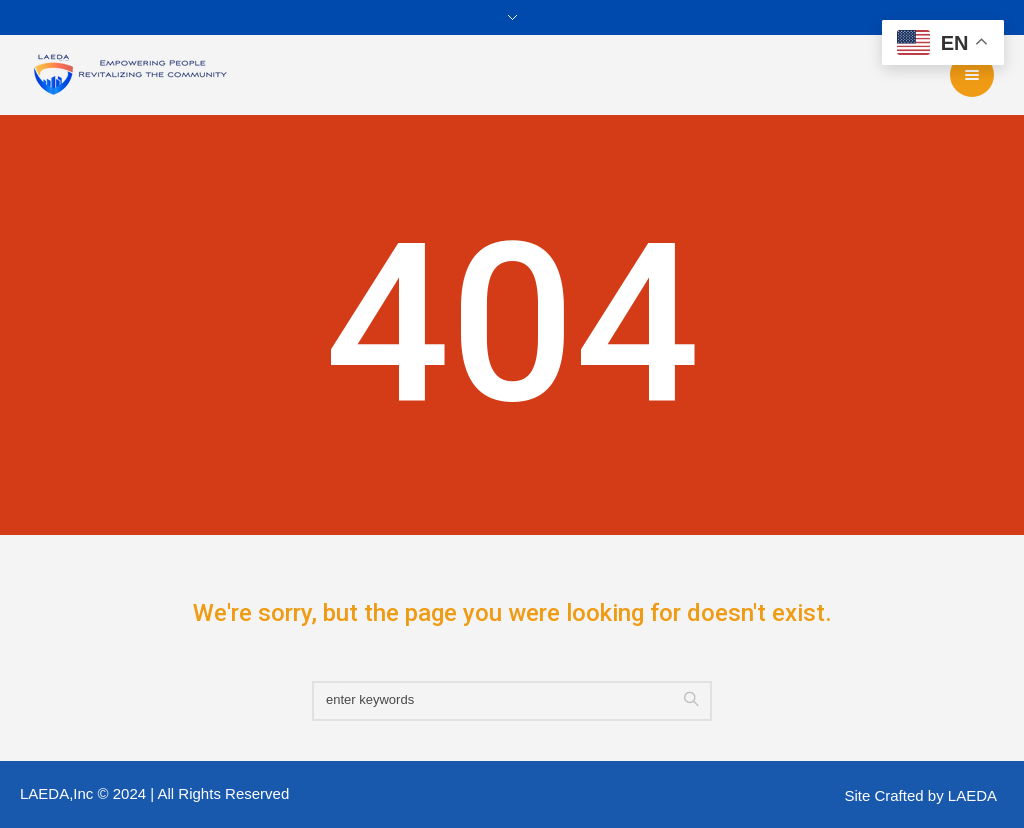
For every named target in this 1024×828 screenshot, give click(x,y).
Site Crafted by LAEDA (920, 795)
